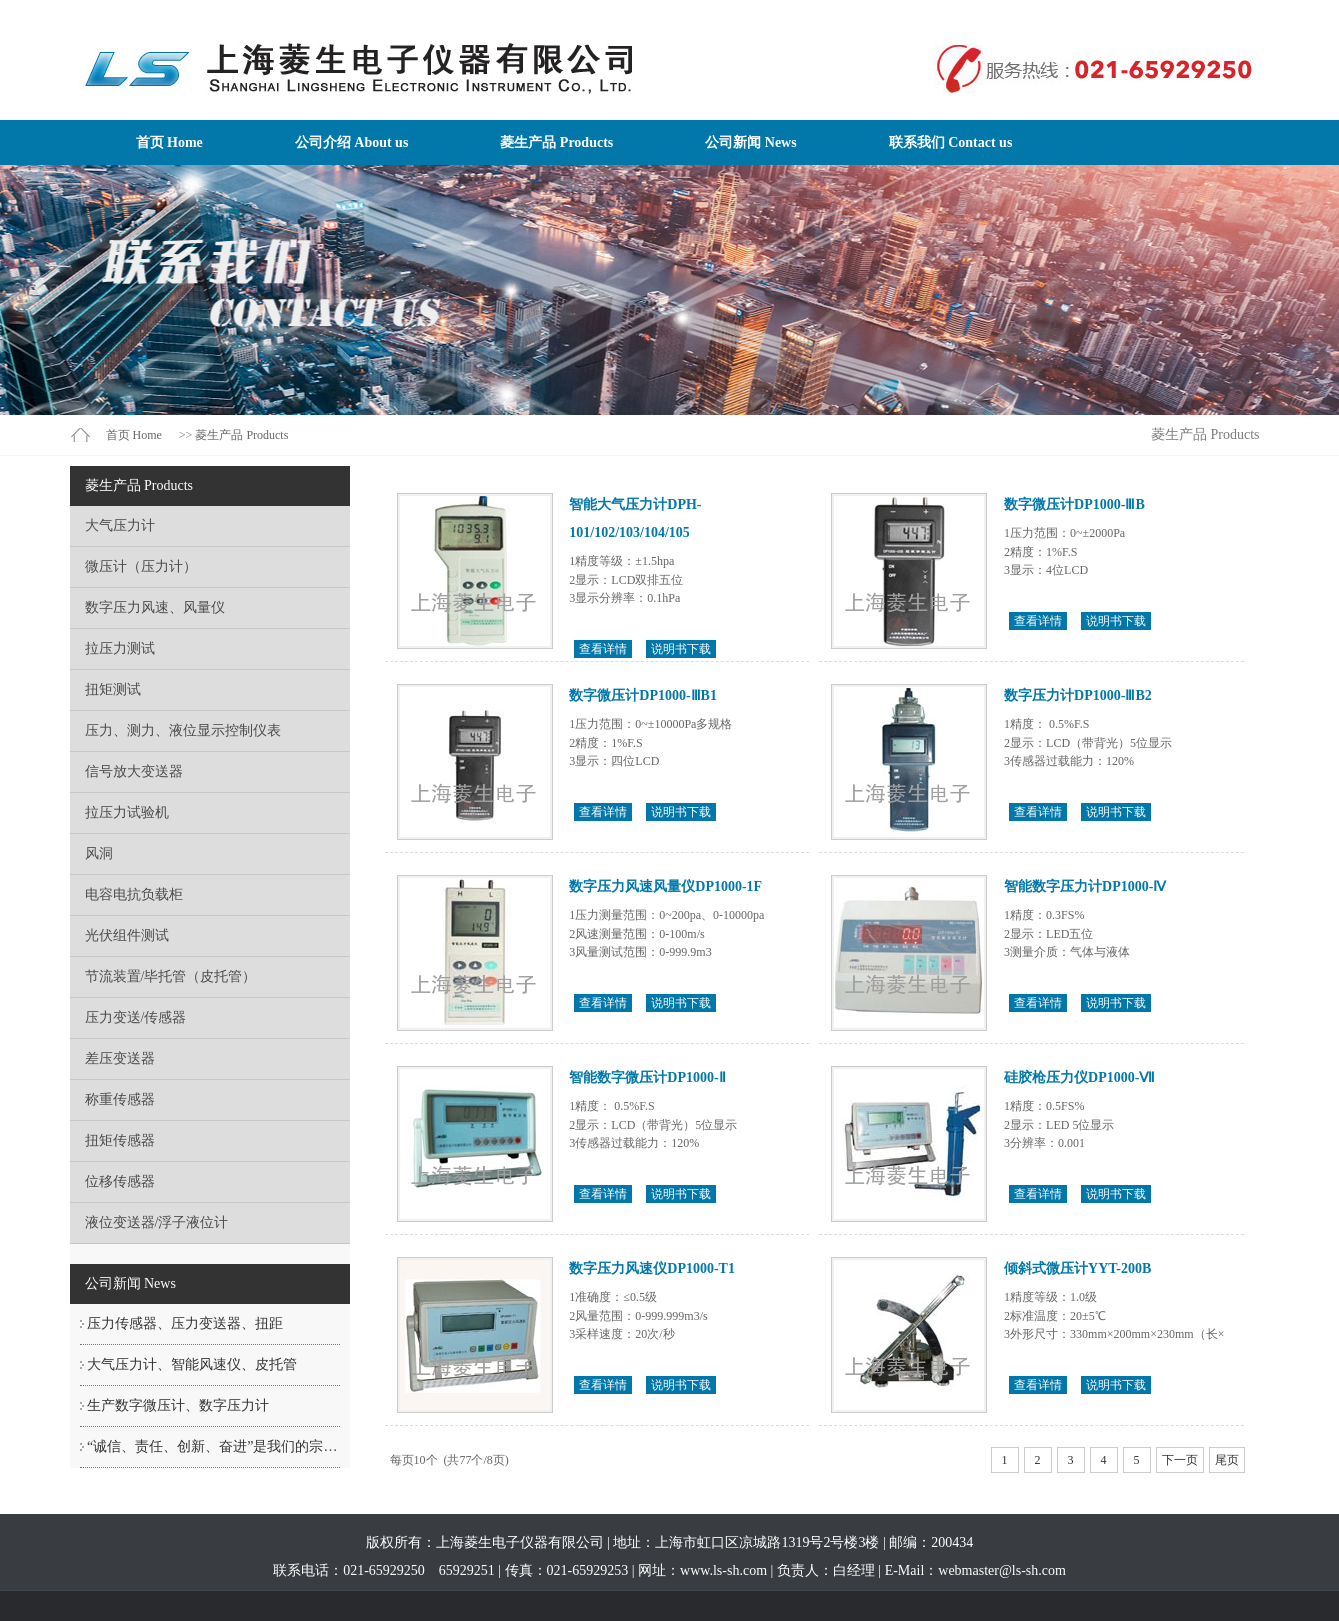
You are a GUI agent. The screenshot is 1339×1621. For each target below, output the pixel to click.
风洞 (99, 853)
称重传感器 (120, 1099)
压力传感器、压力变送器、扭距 (185, 1323)
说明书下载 (681, 649)
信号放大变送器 (134, 771)
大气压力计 (120, 525)
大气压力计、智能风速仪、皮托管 (192, 1364)
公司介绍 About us (352, 142)
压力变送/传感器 (136, 1017)
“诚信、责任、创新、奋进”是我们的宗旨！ (219, 1446)
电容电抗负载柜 (134, 894)
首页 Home (169, 142)
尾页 (1227, 1460)
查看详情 (603, 649)
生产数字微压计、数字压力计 (178, 1405)
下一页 (1180, 1460)
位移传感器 (120, 1181)
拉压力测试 (120, 648)
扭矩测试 (113, 689)
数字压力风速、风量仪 (155, 607)
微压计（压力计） (141, 566)
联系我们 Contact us (951, 142)
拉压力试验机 (127, 812)
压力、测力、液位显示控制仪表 (183, 730)
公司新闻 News (750, 142)
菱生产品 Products (556, 142)
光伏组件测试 (127, 935)
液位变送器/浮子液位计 (157, 1222)
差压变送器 (120, 1058)
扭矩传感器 (120, 1140)
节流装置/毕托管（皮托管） (171, 976)
